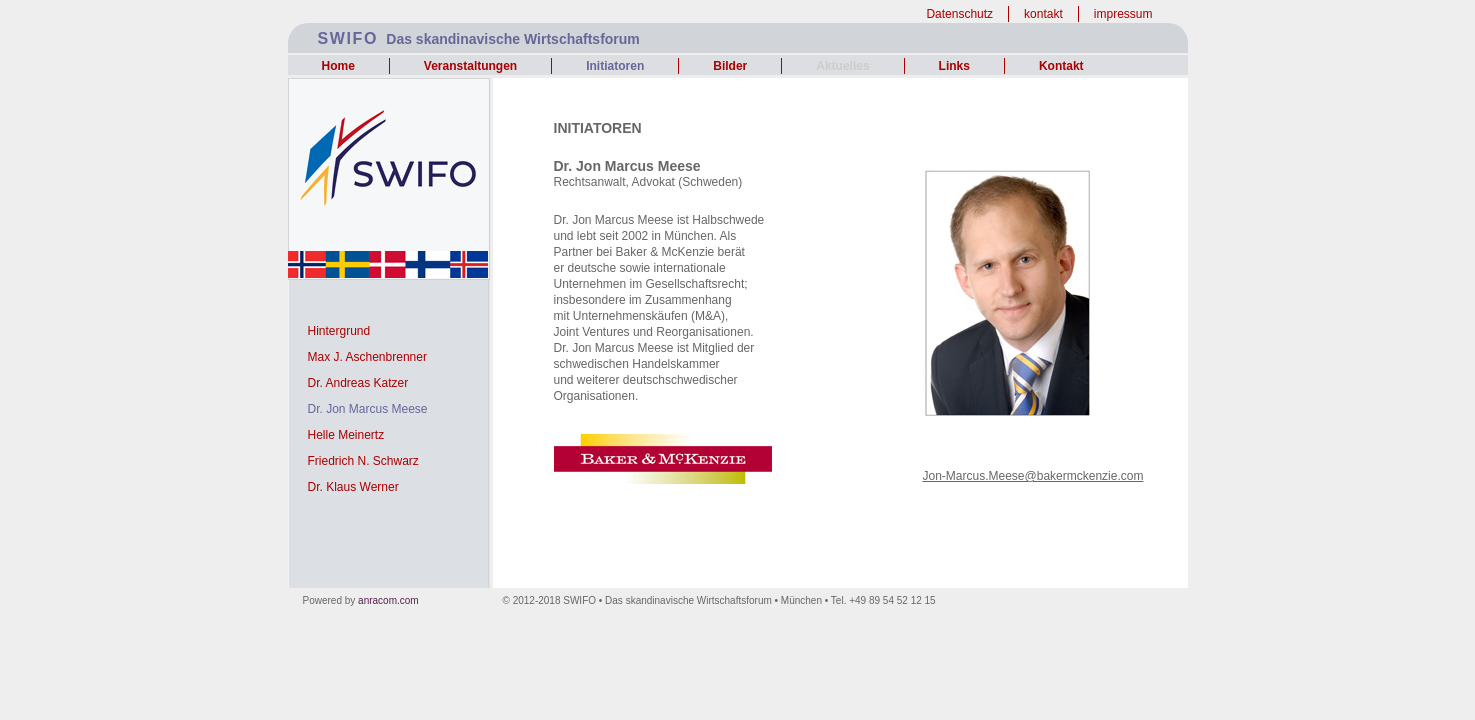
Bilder (730, 66)
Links (954, 66)
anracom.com (388, 600)
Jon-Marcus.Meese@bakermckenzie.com (1033, 476)
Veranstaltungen (470, 66)
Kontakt (1061, 66)
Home (338, 66)
